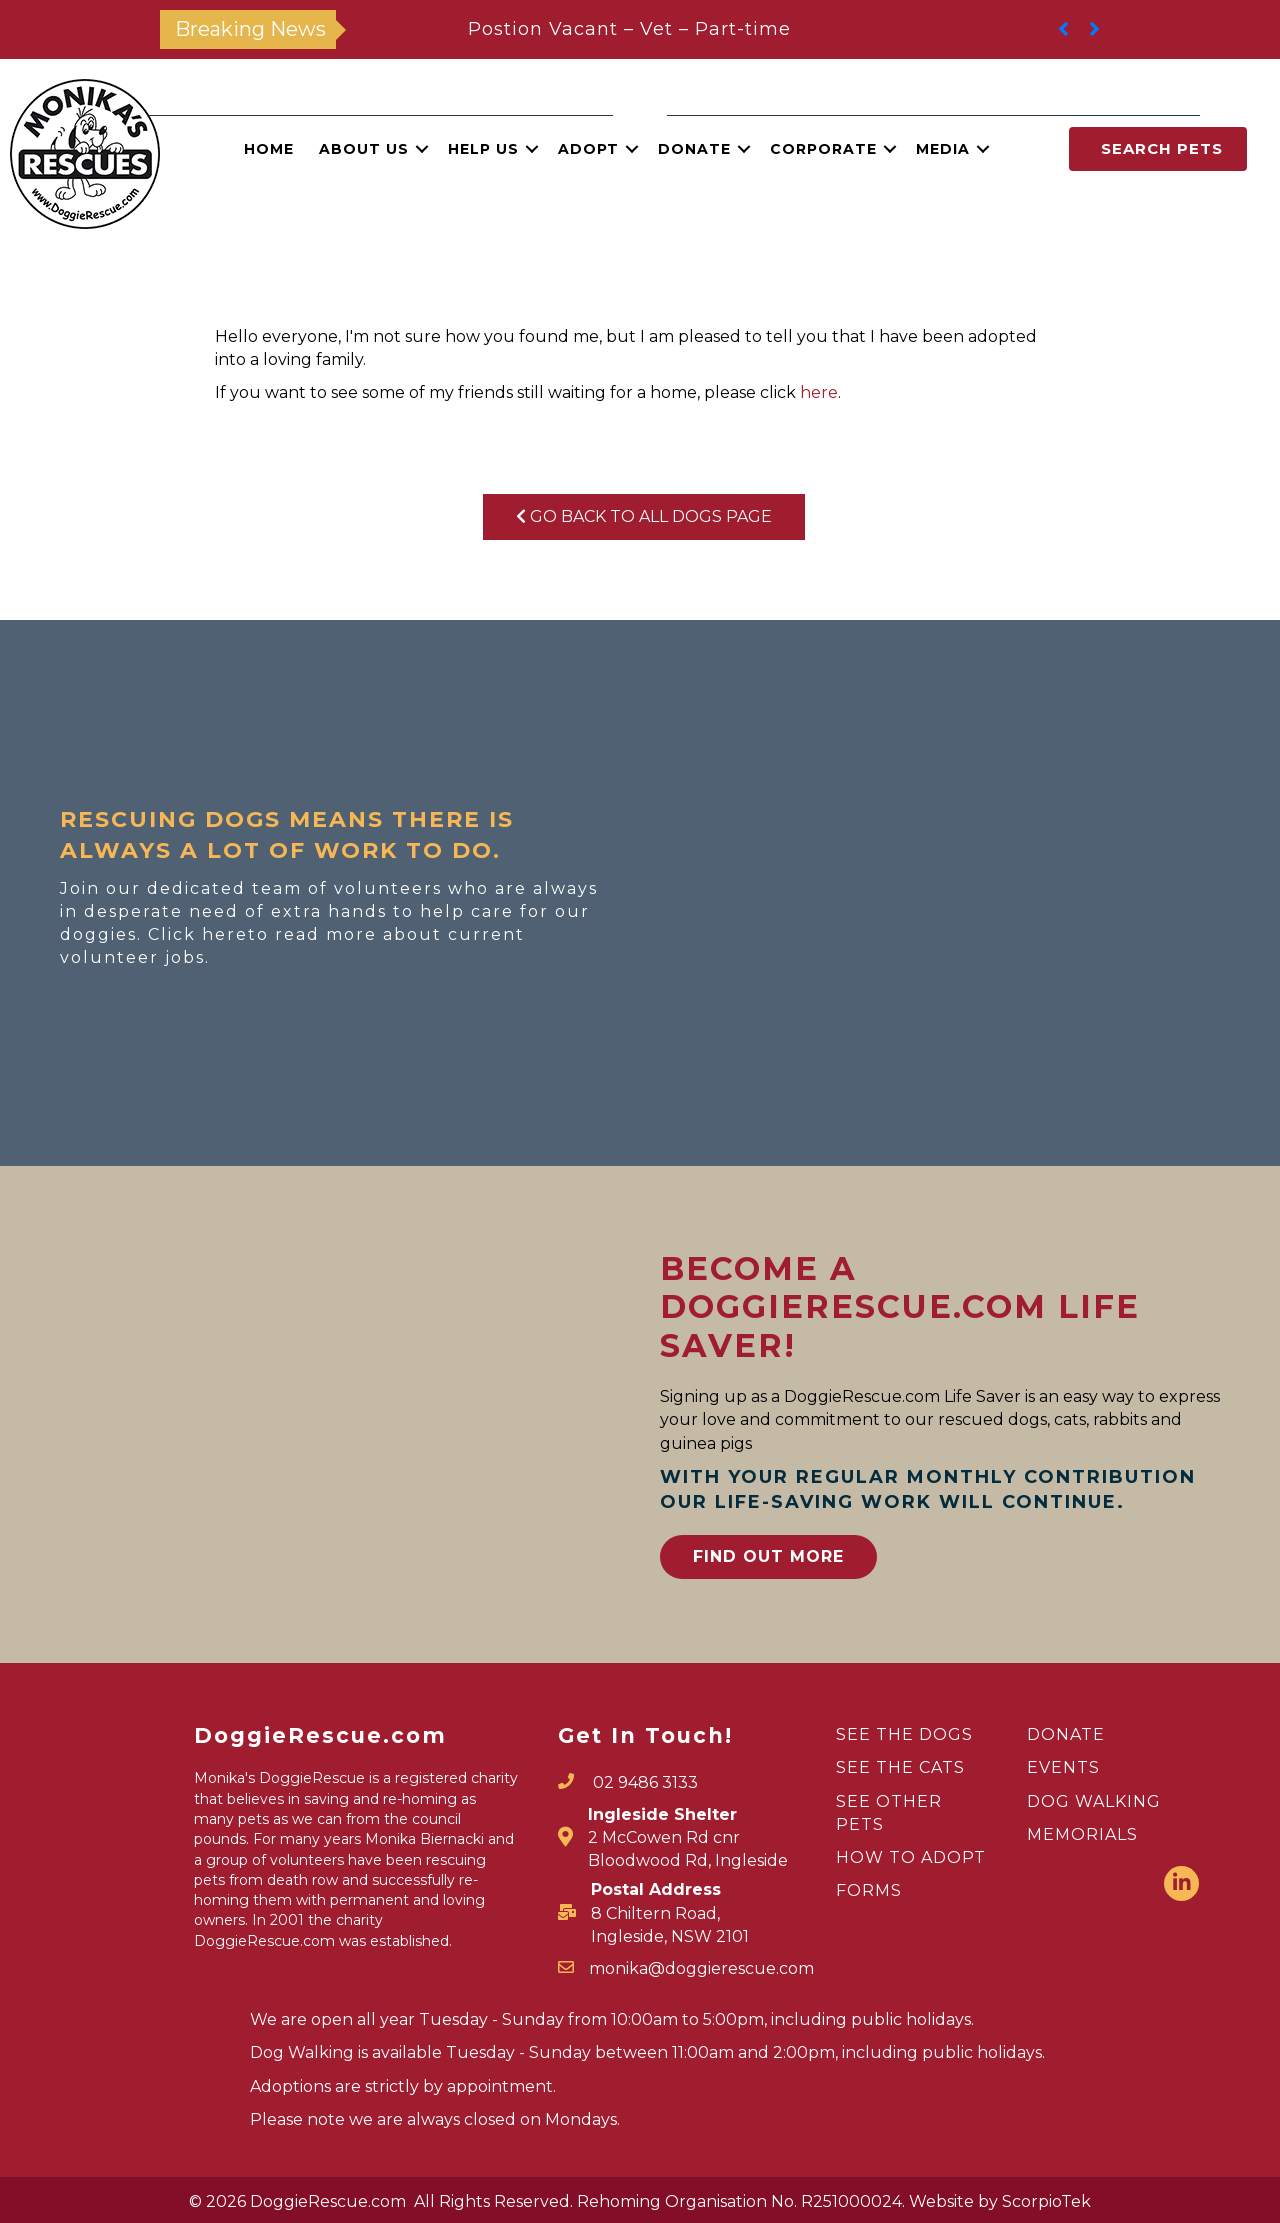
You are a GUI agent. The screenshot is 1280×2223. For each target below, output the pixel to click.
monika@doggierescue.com (701, 1968)
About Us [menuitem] (364, 149)
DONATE (1066, 1734)
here (819, 392)
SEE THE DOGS (904, 1734)
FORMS (869, 1890)
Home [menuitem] (269, 149)
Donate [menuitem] (694, 149)
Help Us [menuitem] (483, 149)
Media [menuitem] (943, 149)
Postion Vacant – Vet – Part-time (629, 29)
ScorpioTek (1046, 2201)
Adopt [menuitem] (588, 149)
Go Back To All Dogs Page (644, 516)
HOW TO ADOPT (911, 1857)
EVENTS (1063, 1767)
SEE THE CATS (900, 1767)
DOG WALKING (1094, 1801)
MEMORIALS (1082, 1834)
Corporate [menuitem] (823, 149)
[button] (422, 149)
